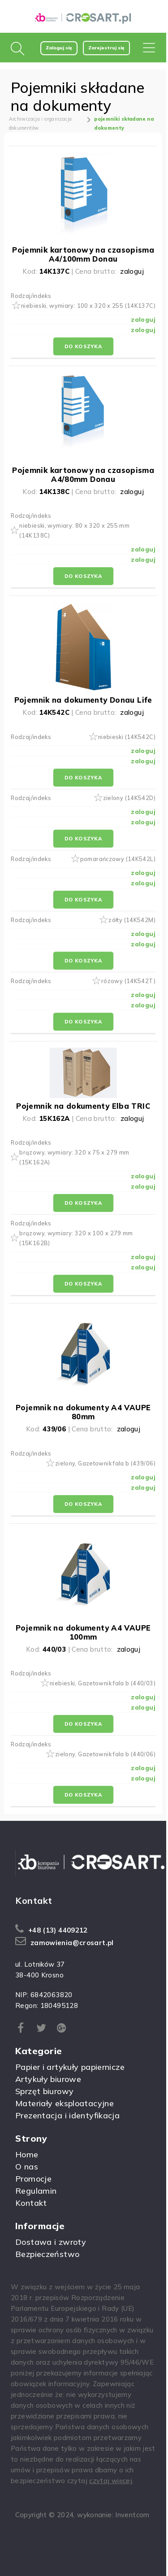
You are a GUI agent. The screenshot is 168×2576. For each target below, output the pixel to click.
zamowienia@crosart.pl (72, 1942)
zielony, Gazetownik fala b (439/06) (105, 1463)
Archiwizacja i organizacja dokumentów (40, 123)
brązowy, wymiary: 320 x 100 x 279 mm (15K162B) (76, 1237)
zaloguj (132, 271)
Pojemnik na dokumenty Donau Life (83, 699)
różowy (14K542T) (128, 980)
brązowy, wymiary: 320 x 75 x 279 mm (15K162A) (74, 1157)
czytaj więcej (110, 2480)
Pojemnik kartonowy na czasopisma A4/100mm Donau (83, 254)
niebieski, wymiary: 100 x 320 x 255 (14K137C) (88, 305)
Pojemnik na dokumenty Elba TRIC (83, 1106)
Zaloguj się (59, 48)
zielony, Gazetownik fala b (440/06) (105, 1754)
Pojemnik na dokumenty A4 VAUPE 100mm (83, 1632)
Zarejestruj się (106, 48)
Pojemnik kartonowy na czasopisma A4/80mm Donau (83, 474)
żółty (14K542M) (131, 919)
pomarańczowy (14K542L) (117, 858)
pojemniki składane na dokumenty (124, 123)
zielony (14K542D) (129, 797)
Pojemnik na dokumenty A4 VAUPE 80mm (83, 1412)
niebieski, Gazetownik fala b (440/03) (102, 1683)
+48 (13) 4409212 (58, 1930)
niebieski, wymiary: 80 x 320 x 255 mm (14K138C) (74, 530)
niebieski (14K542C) (126, 736)
